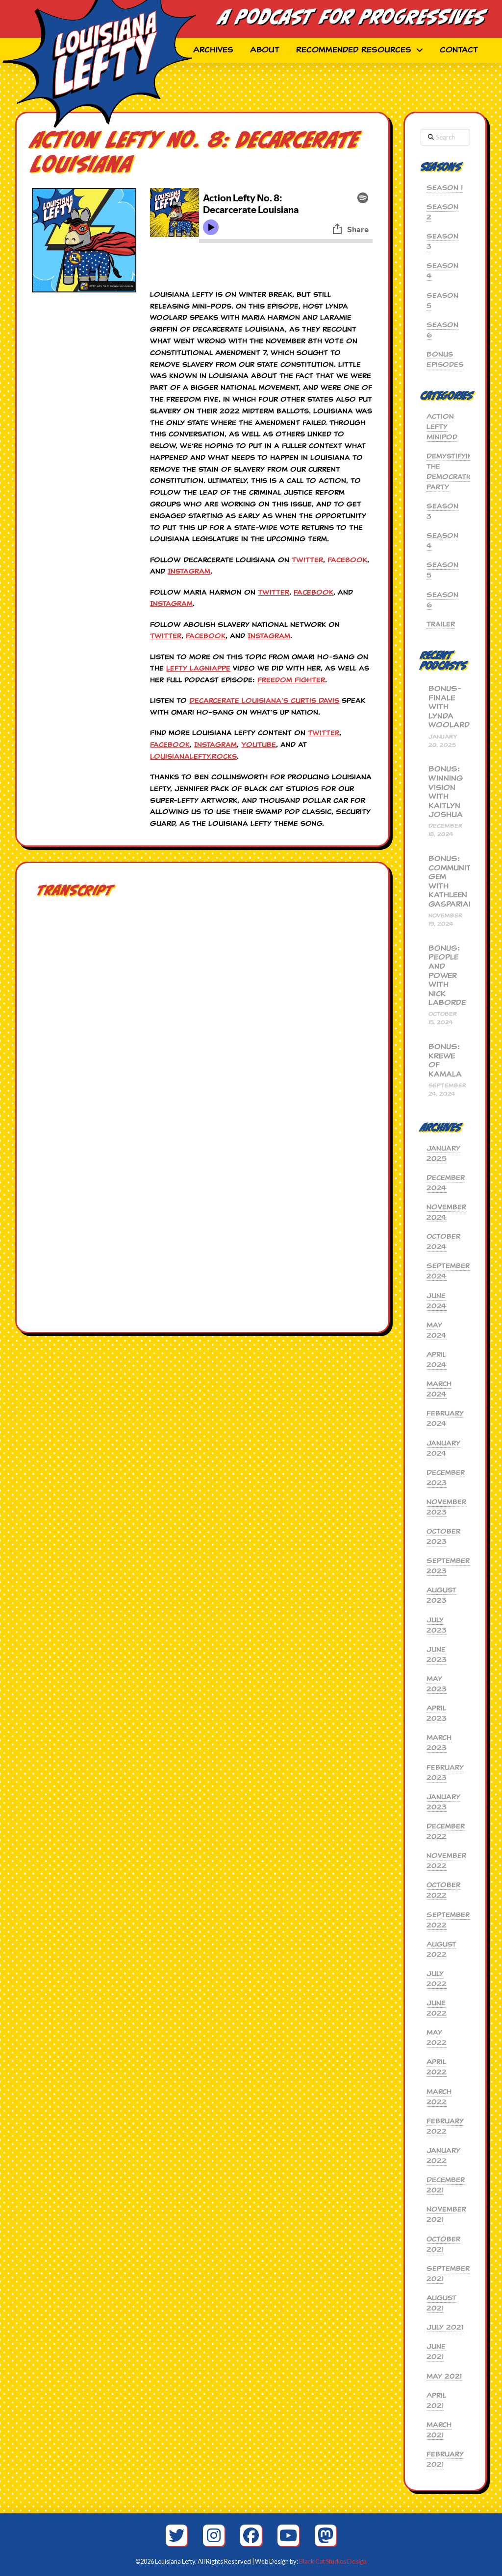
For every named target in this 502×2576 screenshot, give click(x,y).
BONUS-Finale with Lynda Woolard (445, 707)
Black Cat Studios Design (333, 2561)
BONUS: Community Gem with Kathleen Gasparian (445, 881)
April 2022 (437, 2066)
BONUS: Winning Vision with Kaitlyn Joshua (445, 792)
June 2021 (436, 2351)
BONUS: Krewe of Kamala (445, 1060)
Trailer (441, 624)
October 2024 (443, 1241)
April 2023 (437, 1713)
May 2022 (437, 2037)
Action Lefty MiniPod (442, 426)
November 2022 (446, 1860)
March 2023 (439, 1742)
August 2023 (441, 1595)
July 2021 (445, 2327)
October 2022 (443, 1890)
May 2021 (444, 2376)
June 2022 (437, 2008)
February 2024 (445, 1418)
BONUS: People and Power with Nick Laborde (445, 976)
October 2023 (443, 1536)
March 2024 (439, 1388)
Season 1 (445, 187)
